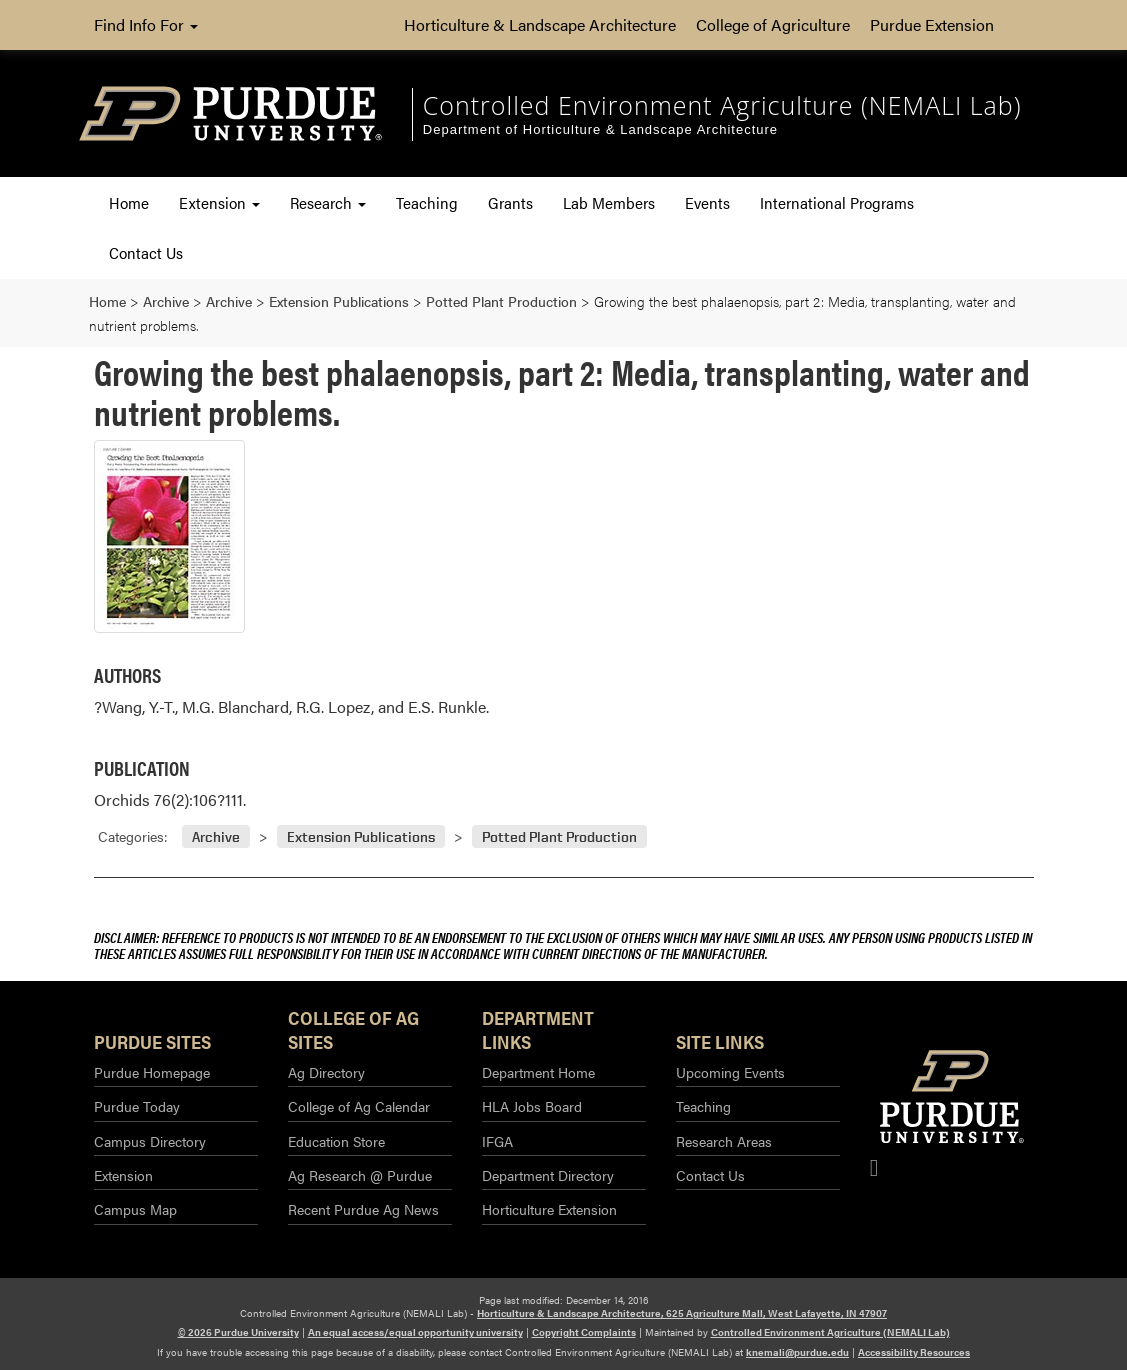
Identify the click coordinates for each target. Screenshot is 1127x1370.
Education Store (336, 1141)
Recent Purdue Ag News (363, 1209)
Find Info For (146, 24)
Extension (219, 202)
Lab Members (609, 202)
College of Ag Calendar (359, 1106)
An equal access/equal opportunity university (415, 1332)
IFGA (497, 1141)
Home (129, 202)
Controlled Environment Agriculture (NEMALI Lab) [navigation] (722, 105)
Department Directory (548, 1175)
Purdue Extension (932, 24)
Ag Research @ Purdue (360, 1175)
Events (707, 202)
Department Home (538, 1072)
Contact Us (146, 252)
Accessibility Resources (914, 1352)
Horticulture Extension (549, 1209)
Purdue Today (137, 1106)
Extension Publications (361, 836)
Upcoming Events (730, 1072)
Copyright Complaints (584, 1332)
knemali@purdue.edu (797, 1352)
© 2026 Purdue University (238, 1332)
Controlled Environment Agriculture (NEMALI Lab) (830, 1332)
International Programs (837, 202)
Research (328, 202)
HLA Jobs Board (532, 1106)
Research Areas (724, 1141)
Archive (216, 836)
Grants (510, 202)
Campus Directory (150, 1141)
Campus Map (135, 1209)
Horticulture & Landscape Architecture (540, 24)
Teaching (427, 202)
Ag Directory (326, 1072)
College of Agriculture (773, 24)
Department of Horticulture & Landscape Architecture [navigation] (600, 129)
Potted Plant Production (559, 836)
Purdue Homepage (152, 1072)
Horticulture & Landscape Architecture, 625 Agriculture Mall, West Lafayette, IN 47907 (682, 1313)
